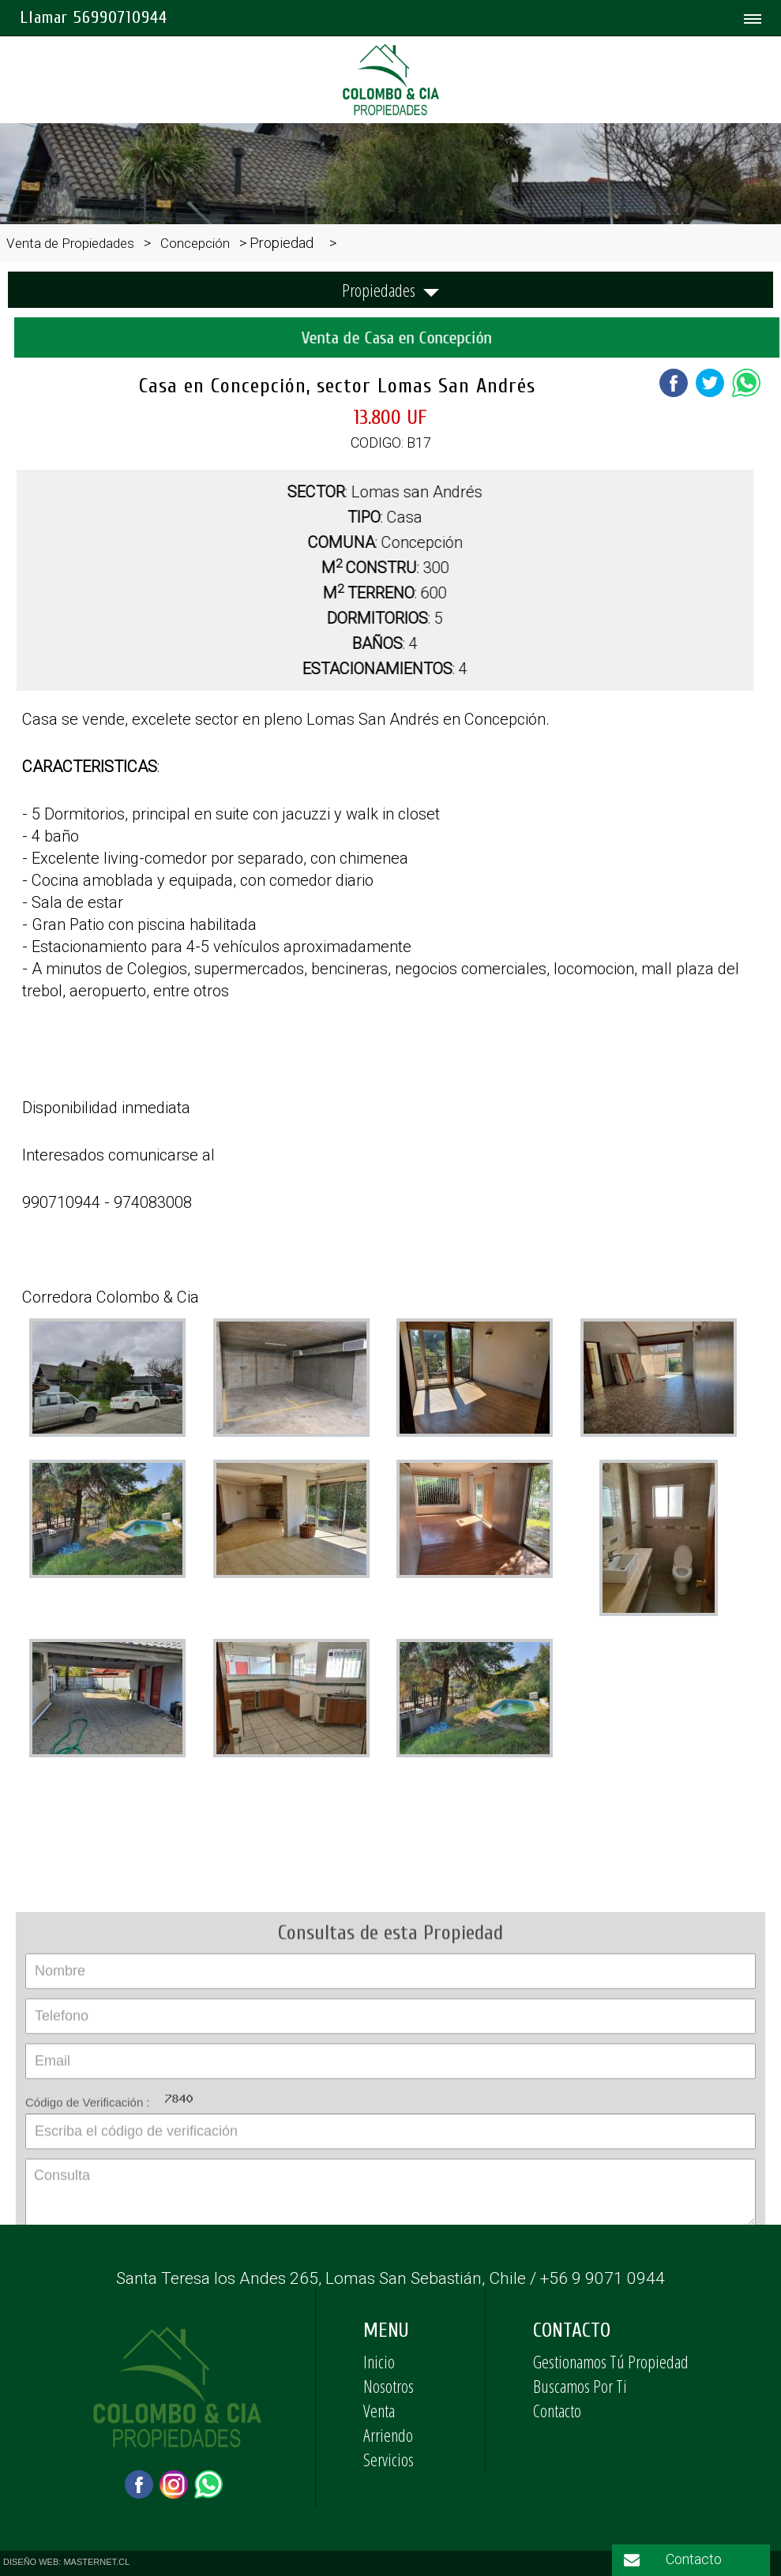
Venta (379, 2410)
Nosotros (388, 2386)
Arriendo (388, 2435)
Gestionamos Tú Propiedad (611, 2361)
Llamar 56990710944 (93, 17)
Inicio (379, 2361)
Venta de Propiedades (70, 243)
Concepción (195, 243)
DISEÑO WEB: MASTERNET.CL (66, 2562)
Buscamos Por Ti (580, 2386)
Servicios (388, 2459)
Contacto (557, 2410)
